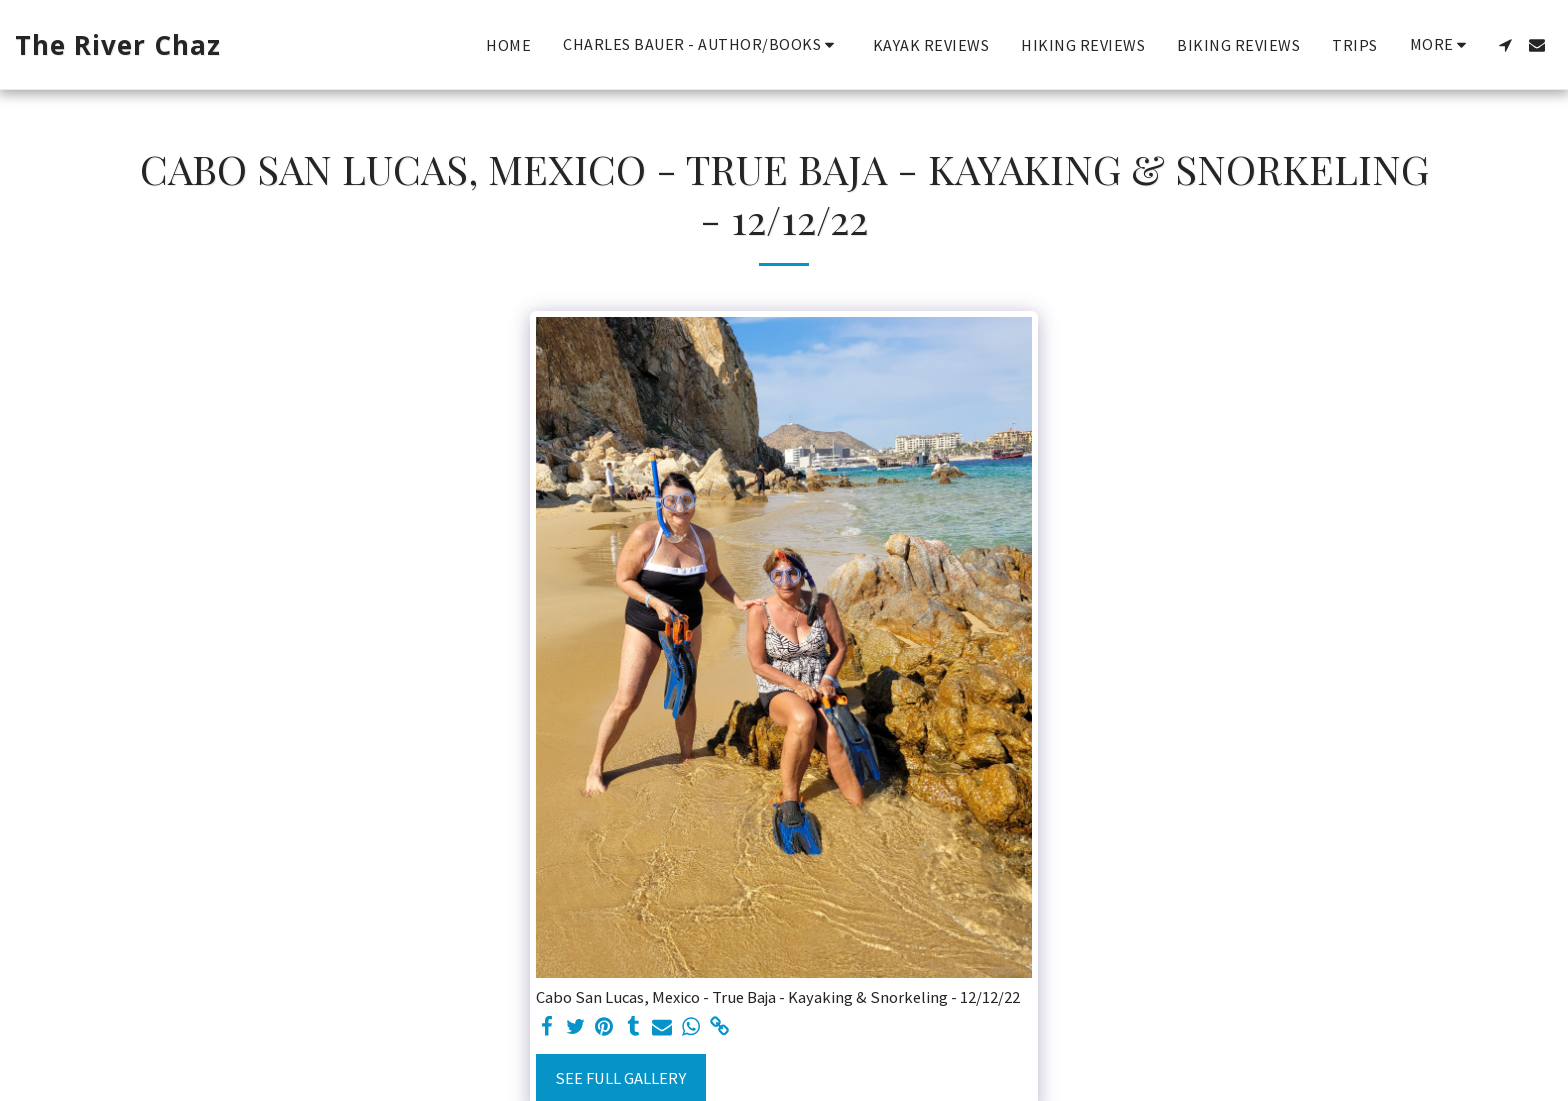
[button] (702, 44)
